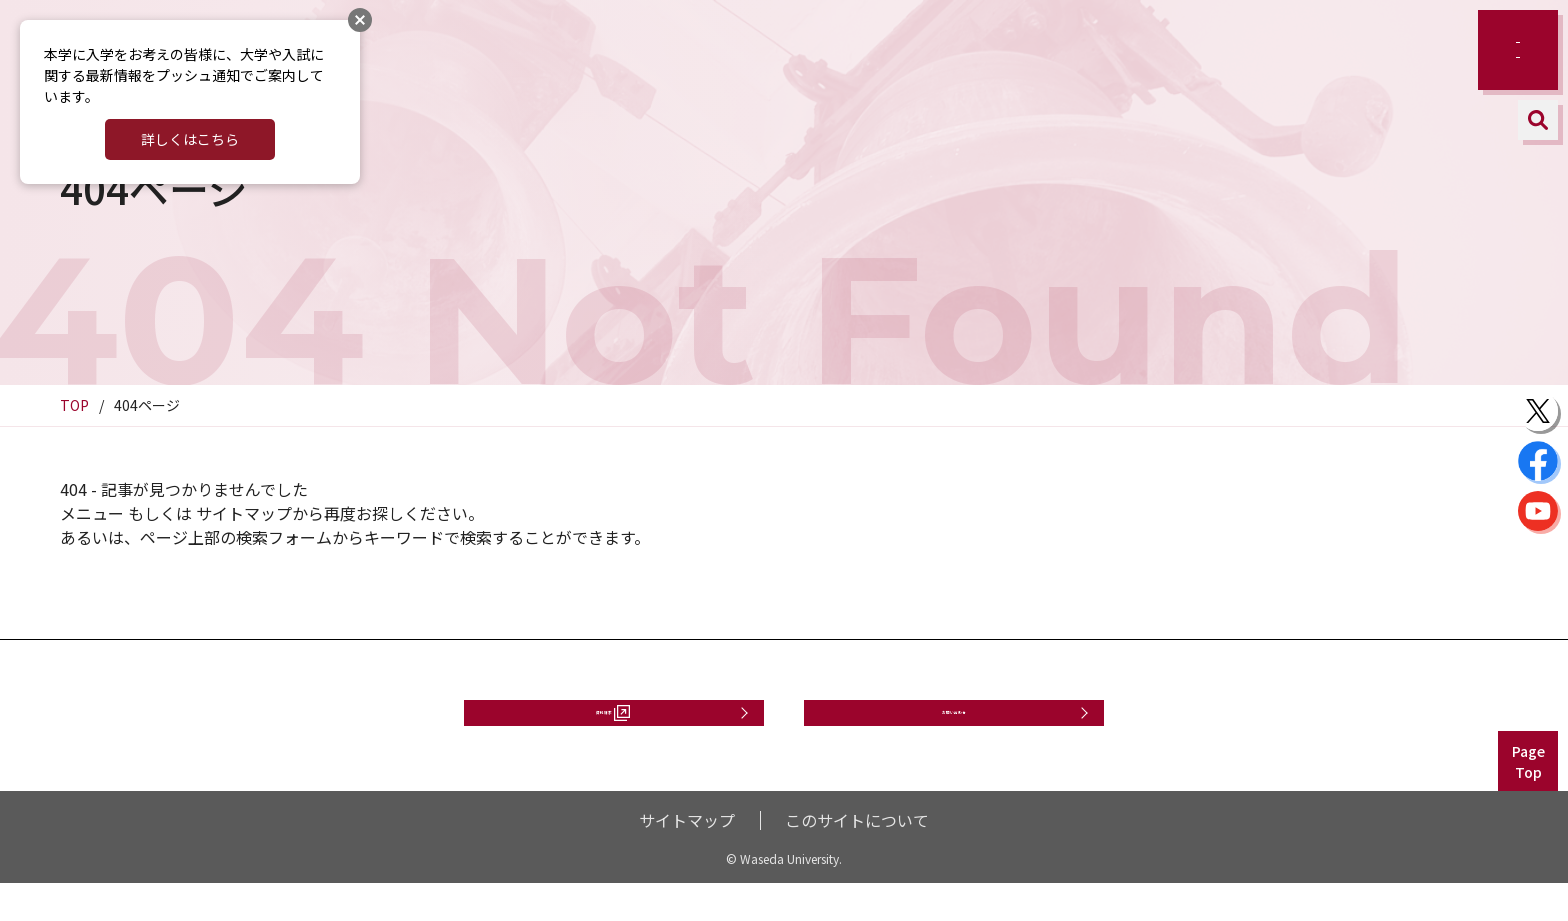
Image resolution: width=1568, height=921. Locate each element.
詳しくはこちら (190, 139)
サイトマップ (687, 858)
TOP (74, 405)
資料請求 (604, 731)
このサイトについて (857, 858)
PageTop (1528, 799)
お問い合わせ (954, 731)
